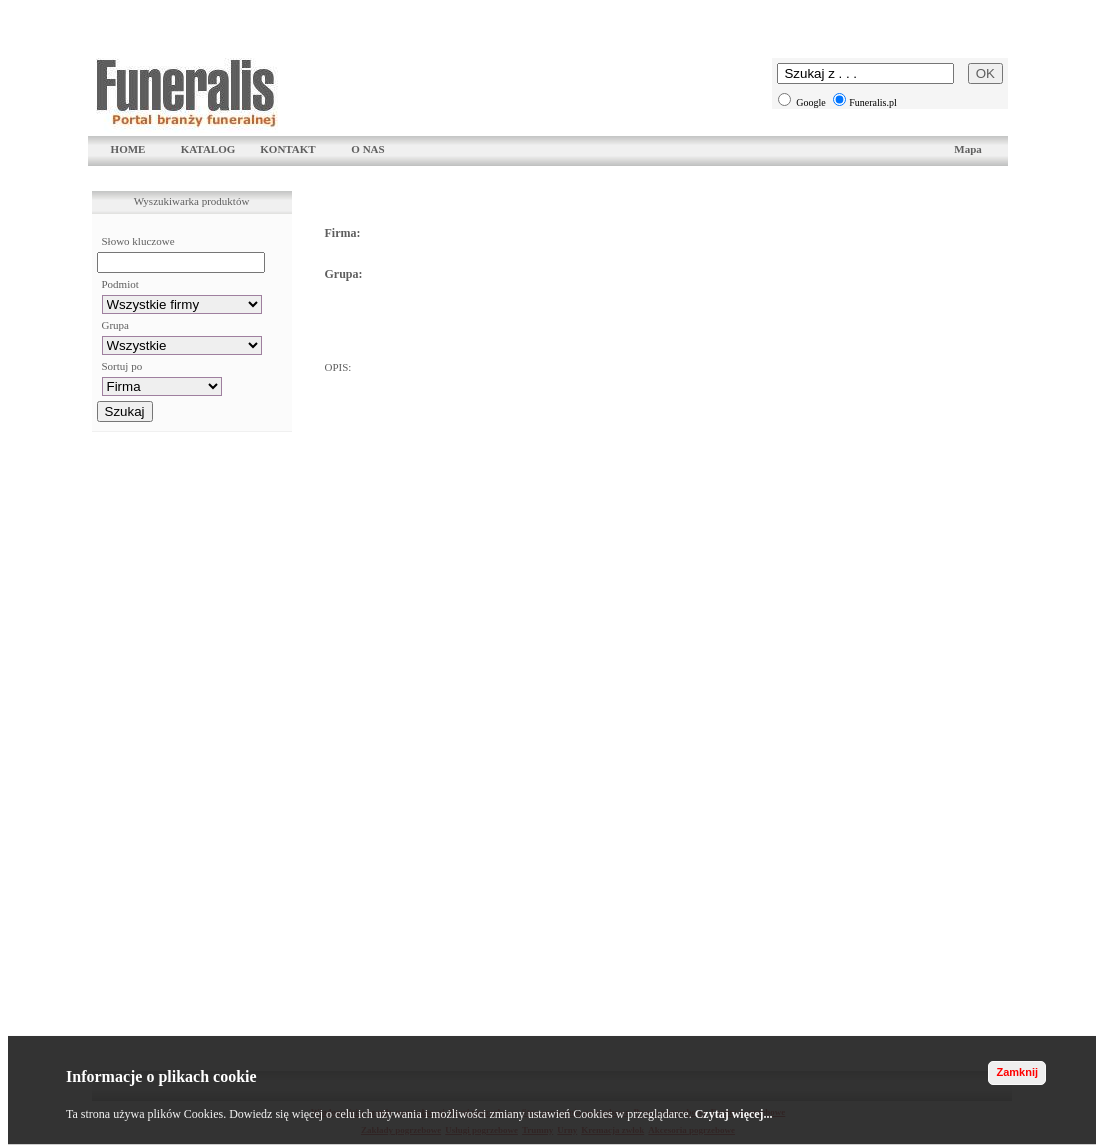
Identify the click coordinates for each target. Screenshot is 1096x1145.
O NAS (367, 149)
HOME (128, 149)
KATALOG (208, 149)
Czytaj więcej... (734, 1114)
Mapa (968, 149)
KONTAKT (287, 149)
